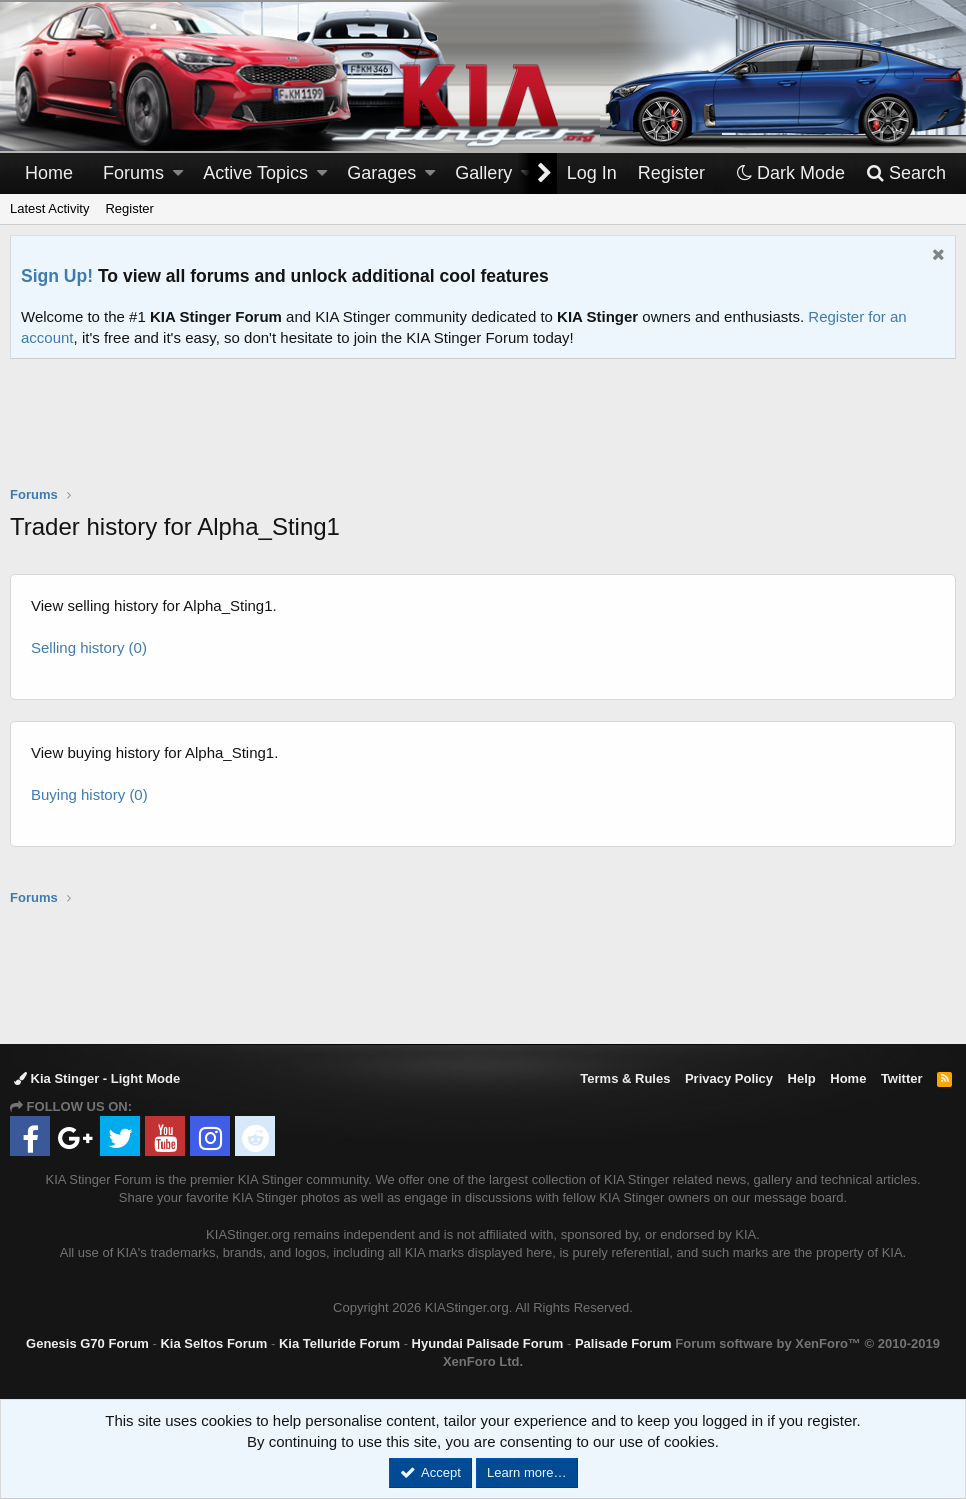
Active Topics (255, 173)
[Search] (905, 173)
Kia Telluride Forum (339, 1343)
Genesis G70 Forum (87, 1343)
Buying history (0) (89, 794)
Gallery (483, 173)
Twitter (902, 1078)
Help (802, 1078)
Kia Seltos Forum (213, 1343)
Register (129, 208)
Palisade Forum (623, 1343)
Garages (381, 173)
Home (49, 173)
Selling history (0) (89, 647)
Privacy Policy (729, 1078)
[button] (178, 173)
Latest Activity (49, 208)
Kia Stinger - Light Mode (97, 1078)
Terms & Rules (625, 1078)
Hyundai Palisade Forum (488, 1343)
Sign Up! (57, 276)
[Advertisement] (483, 435)
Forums (133, 173)
